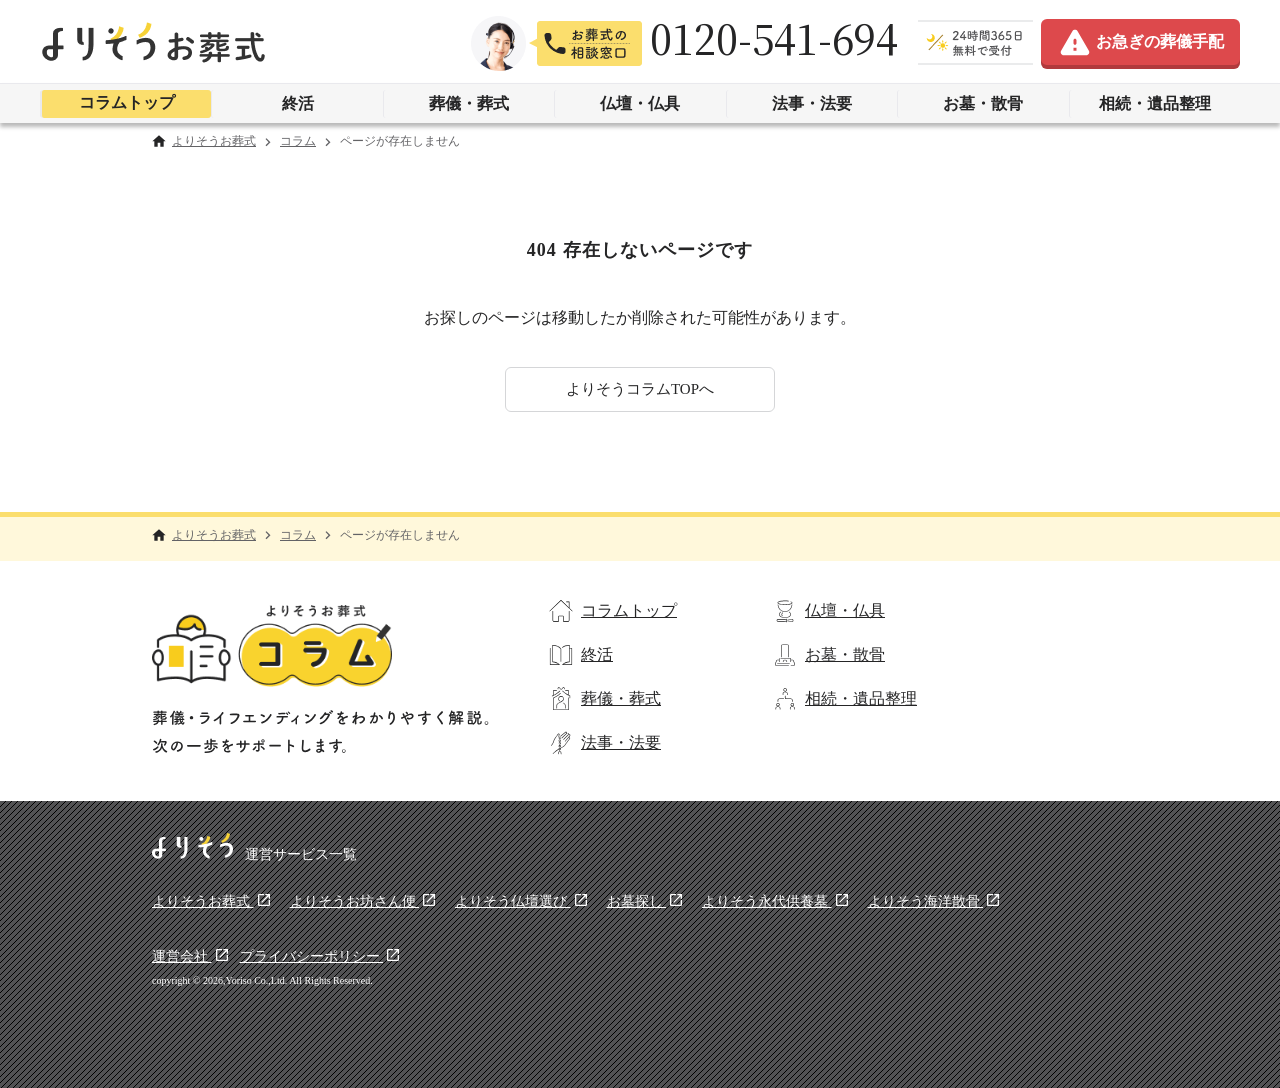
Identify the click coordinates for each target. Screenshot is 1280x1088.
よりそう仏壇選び (513, 901)
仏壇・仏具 (640, 103)
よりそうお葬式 (214, 141)
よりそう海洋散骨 (926, 901)
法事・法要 (812, 103)
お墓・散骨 (983, 103)
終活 (298, 103)
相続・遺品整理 (1155, 103)
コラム (298, 141)
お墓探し (637, 901)
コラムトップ (127, 102)
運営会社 (182, 956)
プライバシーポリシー (312, 956)
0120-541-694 (774, 38)
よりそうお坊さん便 (355, 901)
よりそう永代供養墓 (767, 901)
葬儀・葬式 (469, 103)
